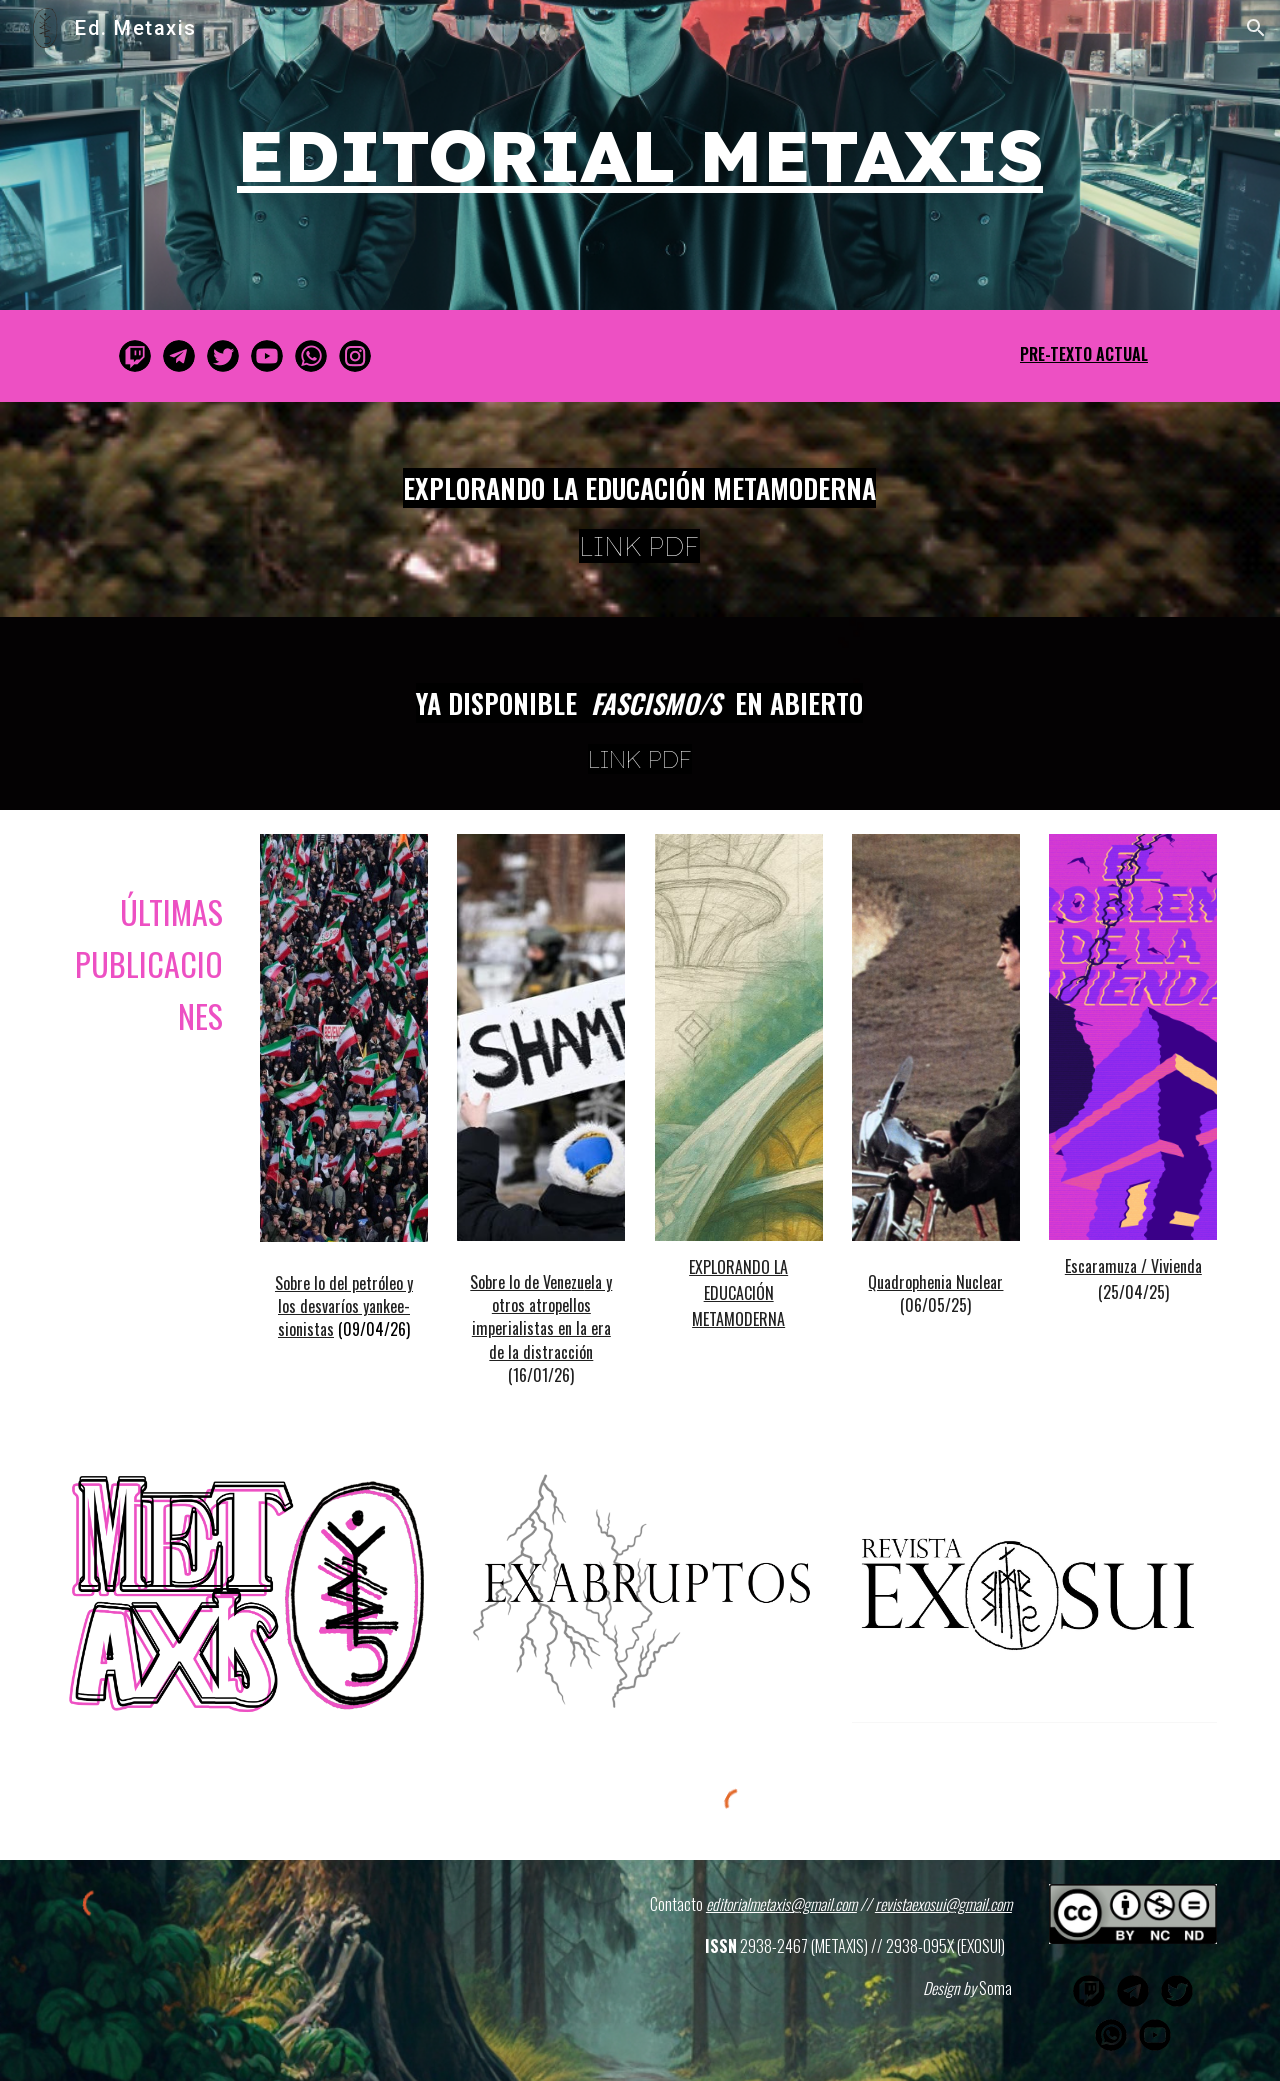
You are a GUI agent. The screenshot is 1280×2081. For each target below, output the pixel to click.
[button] (1256, 28)
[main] (640, 155)
